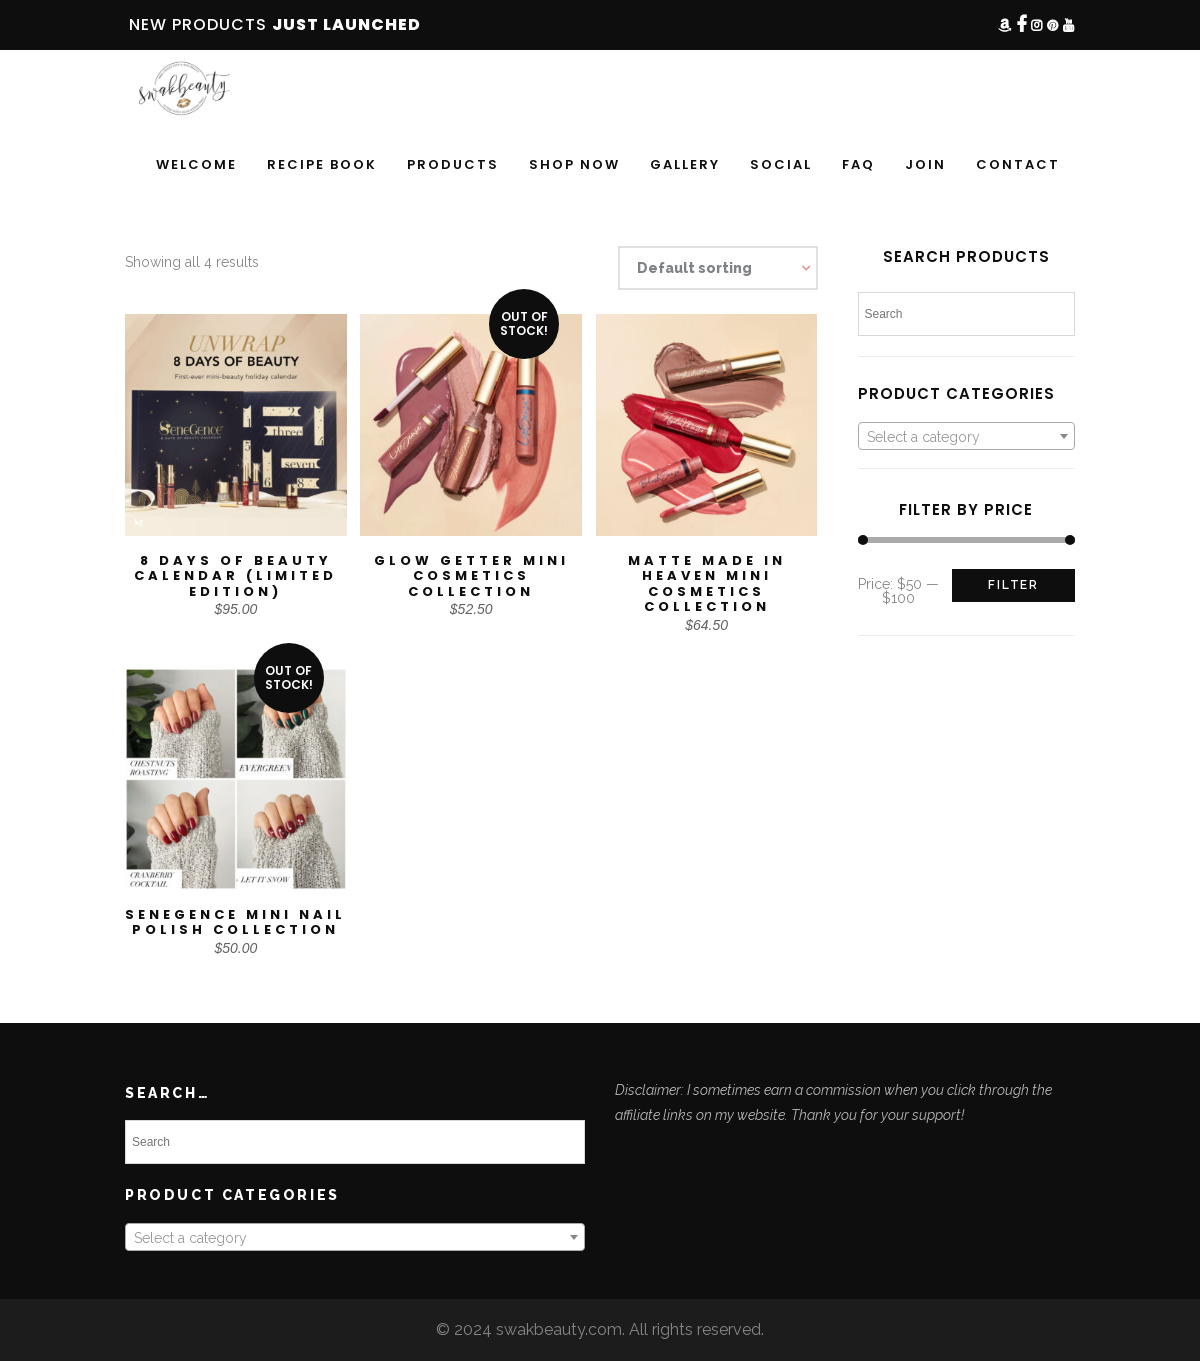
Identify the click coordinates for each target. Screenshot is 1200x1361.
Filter (1013, 585)
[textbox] (967, 437)
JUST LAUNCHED (346, 24)
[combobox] (967, 436)
